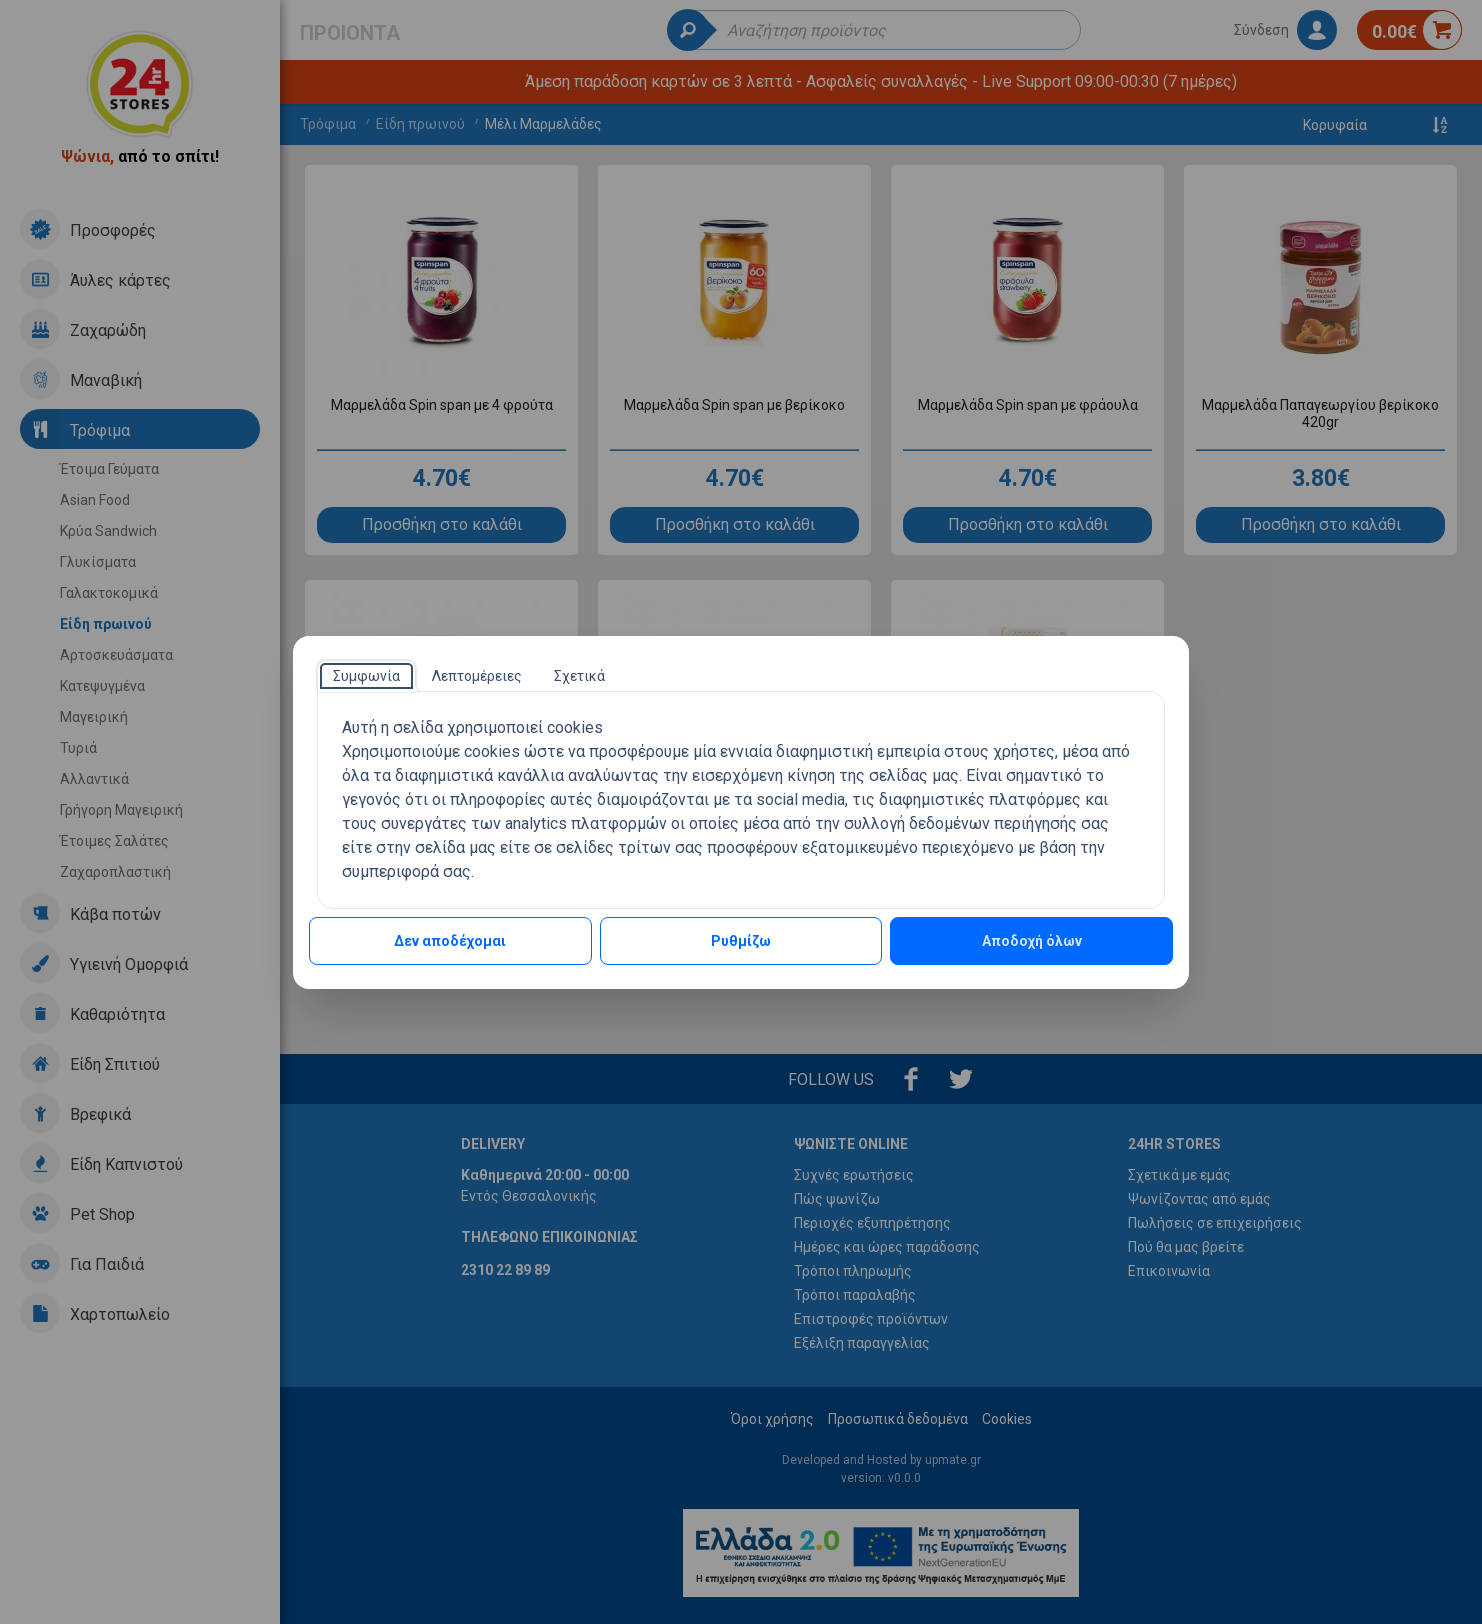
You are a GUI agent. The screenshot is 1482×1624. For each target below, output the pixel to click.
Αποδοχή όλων (1032, 941)
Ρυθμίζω (741, 941)
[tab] (366, 676)
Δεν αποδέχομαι (450, 941)
